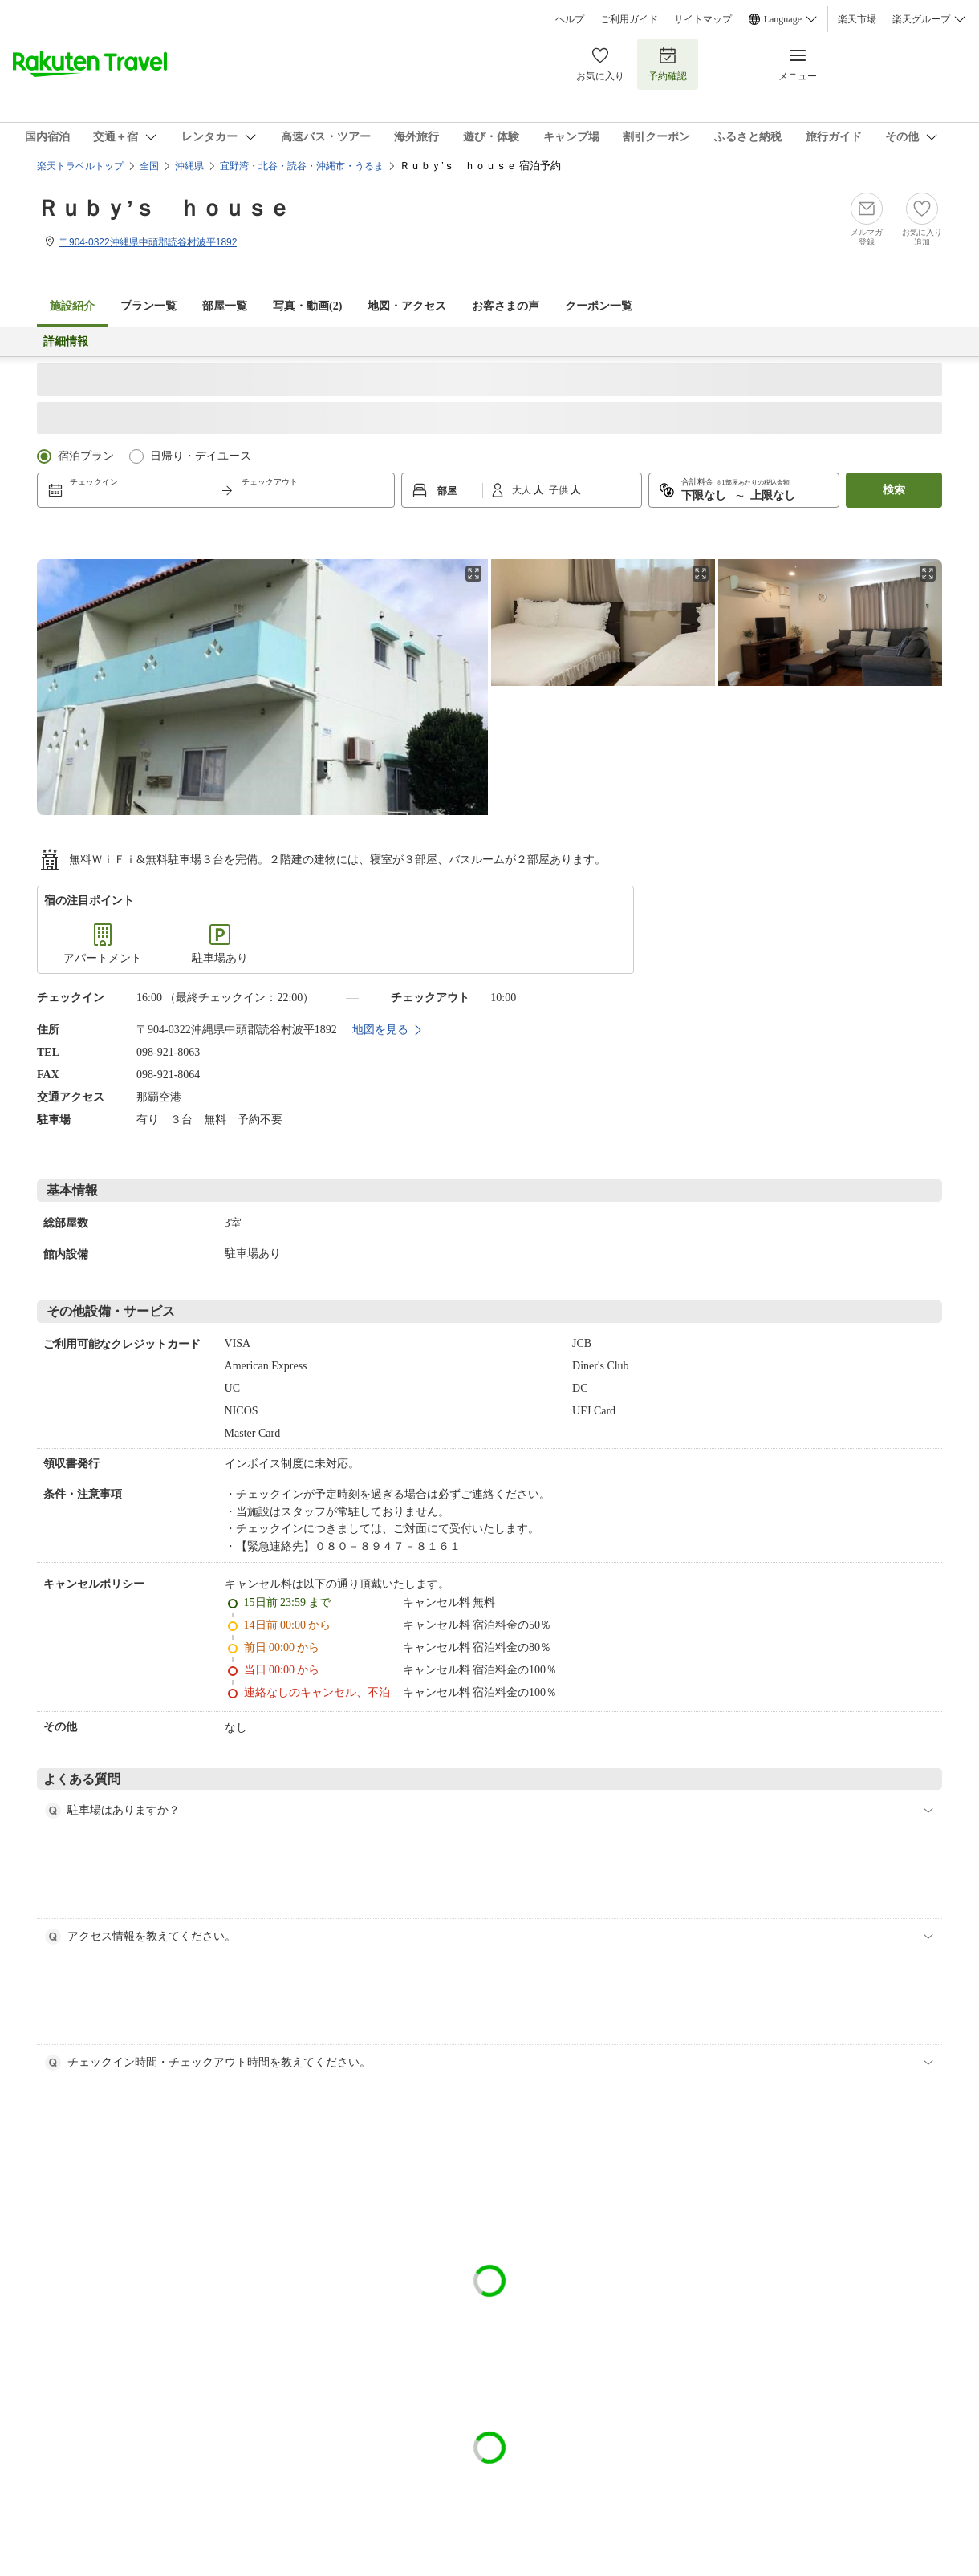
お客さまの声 (505, 306)
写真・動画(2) (307, 306)
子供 (560, 490)
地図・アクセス (407, 306)
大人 (523, 490)
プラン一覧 (148, 306)
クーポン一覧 (598, 306)
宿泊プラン (86, 456)
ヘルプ (569, 19)
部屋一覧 (224, 306)
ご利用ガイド (629, 19)
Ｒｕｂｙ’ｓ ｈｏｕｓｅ (163, 208)
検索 (894, 490)
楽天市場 (857, 19)
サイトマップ (703, 19)
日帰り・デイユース (200, 456)
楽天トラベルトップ (80, 166)
